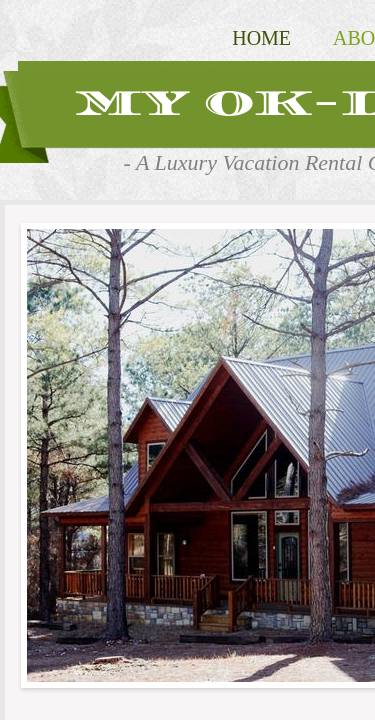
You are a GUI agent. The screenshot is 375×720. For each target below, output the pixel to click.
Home (261, 38)
